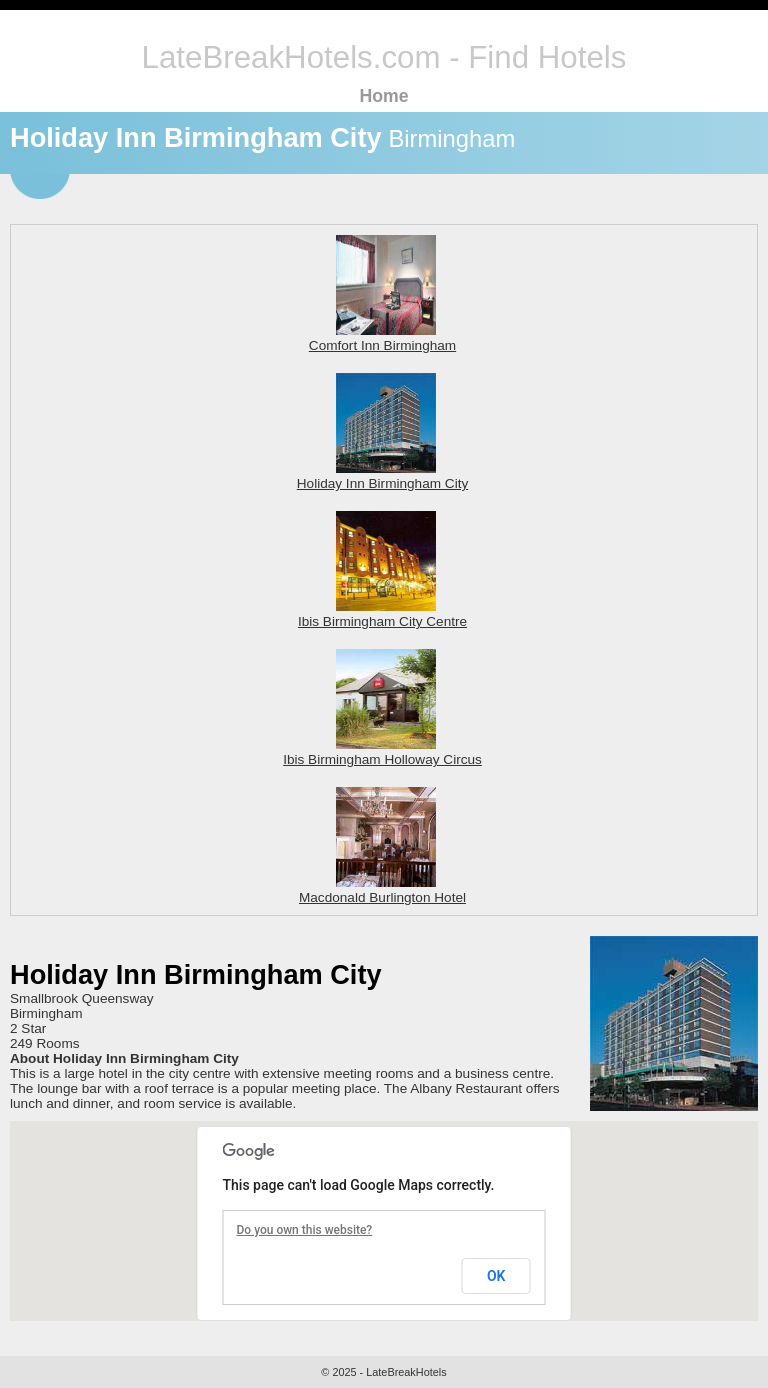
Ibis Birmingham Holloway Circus (382, 752)
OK (496, 1276)
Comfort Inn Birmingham (382, 338)
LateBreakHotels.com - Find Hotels (384, 57)
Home (383, 96)
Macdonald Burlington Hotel (382, 890)
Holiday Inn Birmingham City (383, 476)
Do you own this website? (305, 1230)
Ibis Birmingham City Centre (382, 614)
